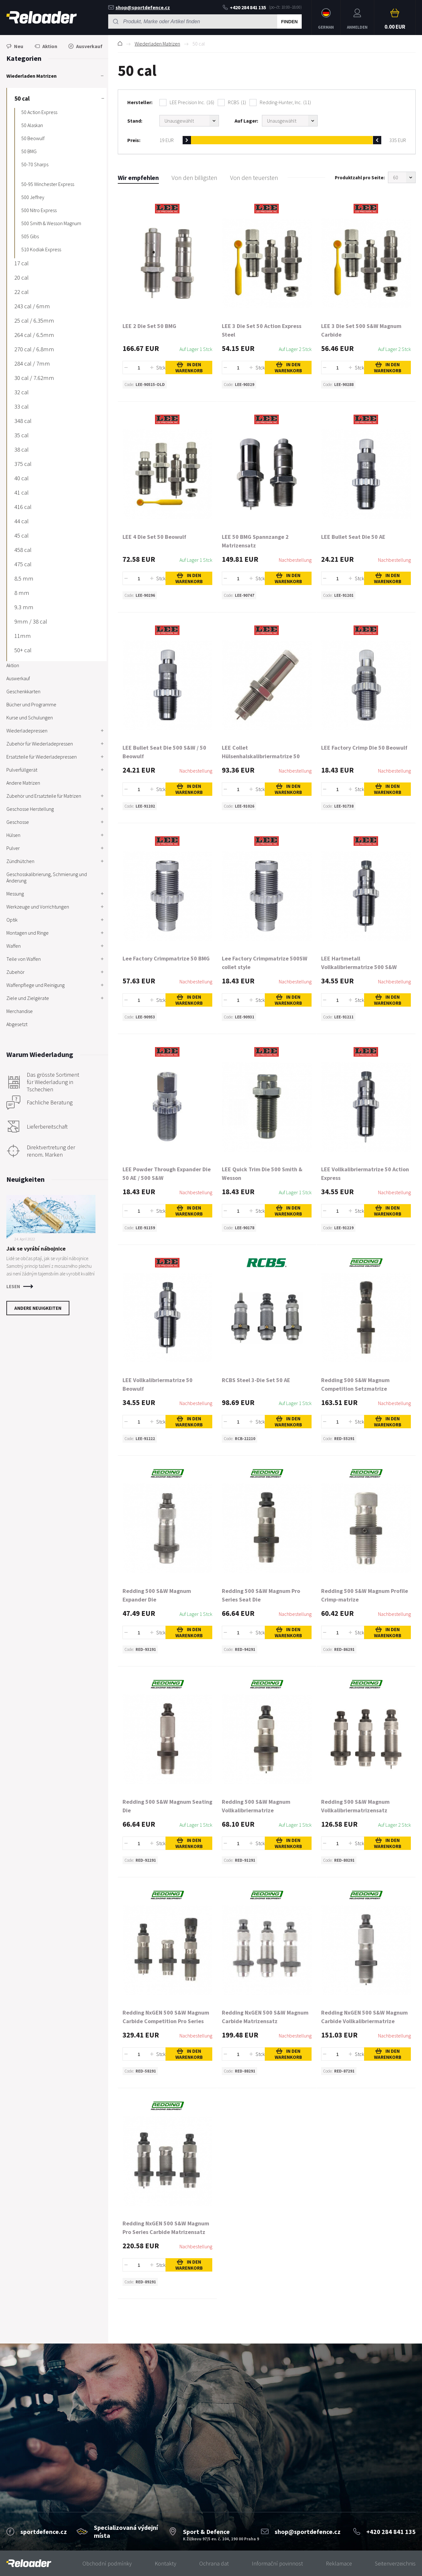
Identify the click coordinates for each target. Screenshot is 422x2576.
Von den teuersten (254, 178)
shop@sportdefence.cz (139, 7)
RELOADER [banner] (41, 17)
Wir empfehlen (138, 178)
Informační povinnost (277, 2563)
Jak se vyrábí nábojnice (36, 1248)
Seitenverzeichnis (395, 2563)
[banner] (28, 2563)
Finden (289, 21)
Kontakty (165, 2563)
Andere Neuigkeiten (37, 1308)
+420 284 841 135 (244, 7)
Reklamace (339, 2563)
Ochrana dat (214, 2563)
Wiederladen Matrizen (157, 43)
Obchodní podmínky (107, 2563)
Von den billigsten (194, 178)
